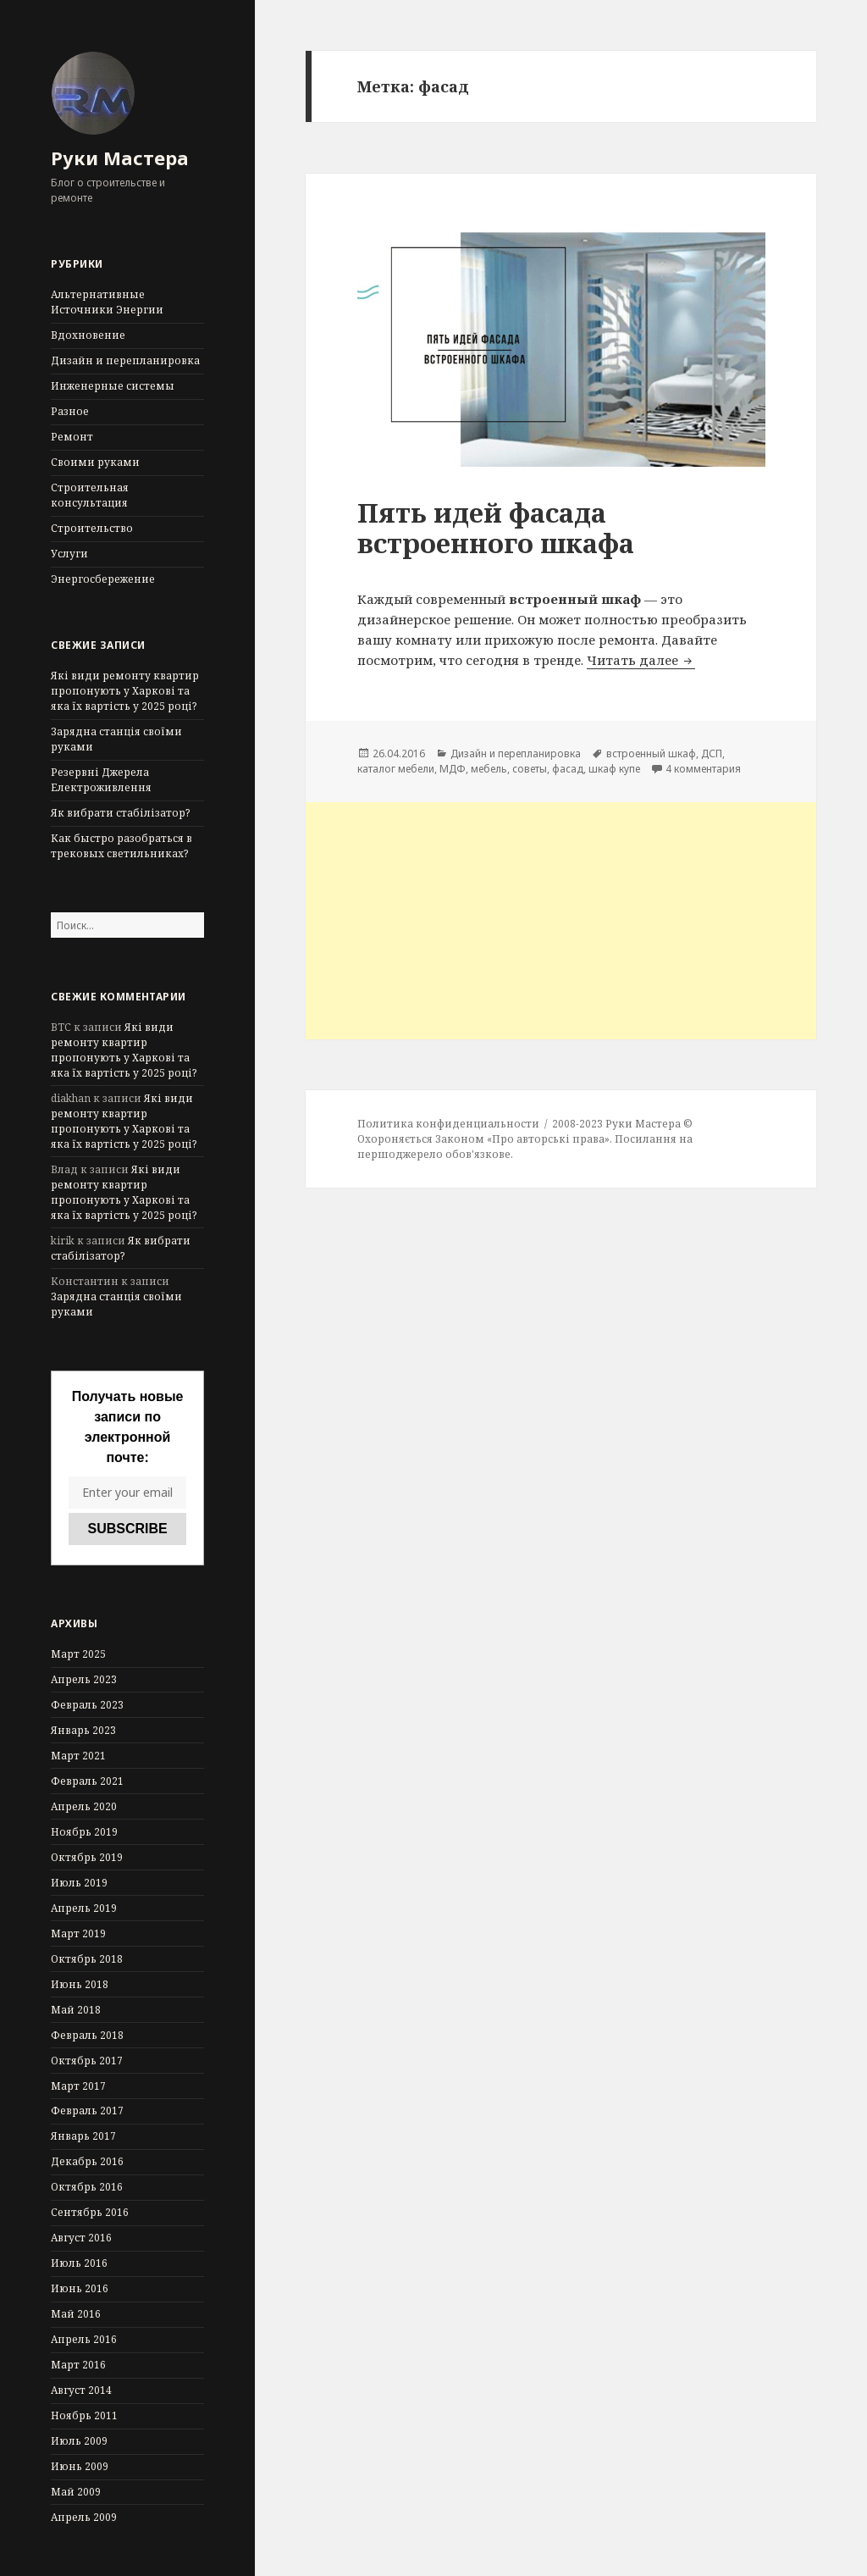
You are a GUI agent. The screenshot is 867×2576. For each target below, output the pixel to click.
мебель (489, 769)
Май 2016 (76, 2314)
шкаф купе (614, 769)
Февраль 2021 (87, 1781)
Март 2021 (78, 1755)
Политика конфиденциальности (448, 1123)
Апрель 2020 (84, 1806)
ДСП (711, 753)
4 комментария (703, 769)
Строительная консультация (90, 495)
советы (529, 769)
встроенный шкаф (651, 753)
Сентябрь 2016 (90, 2212)
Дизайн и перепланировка (125, 360)
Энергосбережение (103, 579)
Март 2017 (78, 2086)
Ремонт (72, 436)
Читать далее (641, 659)
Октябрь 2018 (87, 1959)
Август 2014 (81, 2390)
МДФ (452, 769)
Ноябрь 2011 (84, 2415)
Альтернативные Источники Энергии (107, 302)
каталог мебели (395, 769)
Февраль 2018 (87, 2035)
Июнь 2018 (79, 1984)
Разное (70, 411)
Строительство (92, 528)
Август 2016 (81, 2237)
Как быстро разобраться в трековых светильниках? (121, 846)
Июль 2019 (79, 1882)
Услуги (69, 553)
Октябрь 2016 (87, 2187)
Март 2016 (78, 2364)
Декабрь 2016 (87, 2161)
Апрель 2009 (84, 2517)
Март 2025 (78, 1654)
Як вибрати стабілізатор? (120, 813)
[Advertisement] (560, 920)
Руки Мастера (120, 157)
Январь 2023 (83, 1730)
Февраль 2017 (87, 2110)
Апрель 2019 (84, 1908)
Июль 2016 (79, 2263)
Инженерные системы (112, 386)
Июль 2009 (79, 2441)
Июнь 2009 (79, 2466)
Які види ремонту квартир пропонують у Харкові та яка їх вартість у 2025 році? (125, 690)
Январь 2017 (83, 2136)
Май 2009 (76, 2492)
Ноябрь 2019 (84, 1832)
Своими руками (95, 462)
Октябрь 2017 (87, 2060)
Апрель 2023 (84, 1679)
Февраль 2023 (87, 1705)
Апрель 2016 (84, 2339)
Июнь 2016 (79, 2288)
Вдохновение (88, 335)
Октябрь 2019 (87, 1857)
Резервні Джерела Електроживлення (101, 780)
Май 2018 (76, 2010)
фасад (567, 769)
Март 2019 (78, 1933)
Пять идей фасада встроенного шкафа (495, 528)
